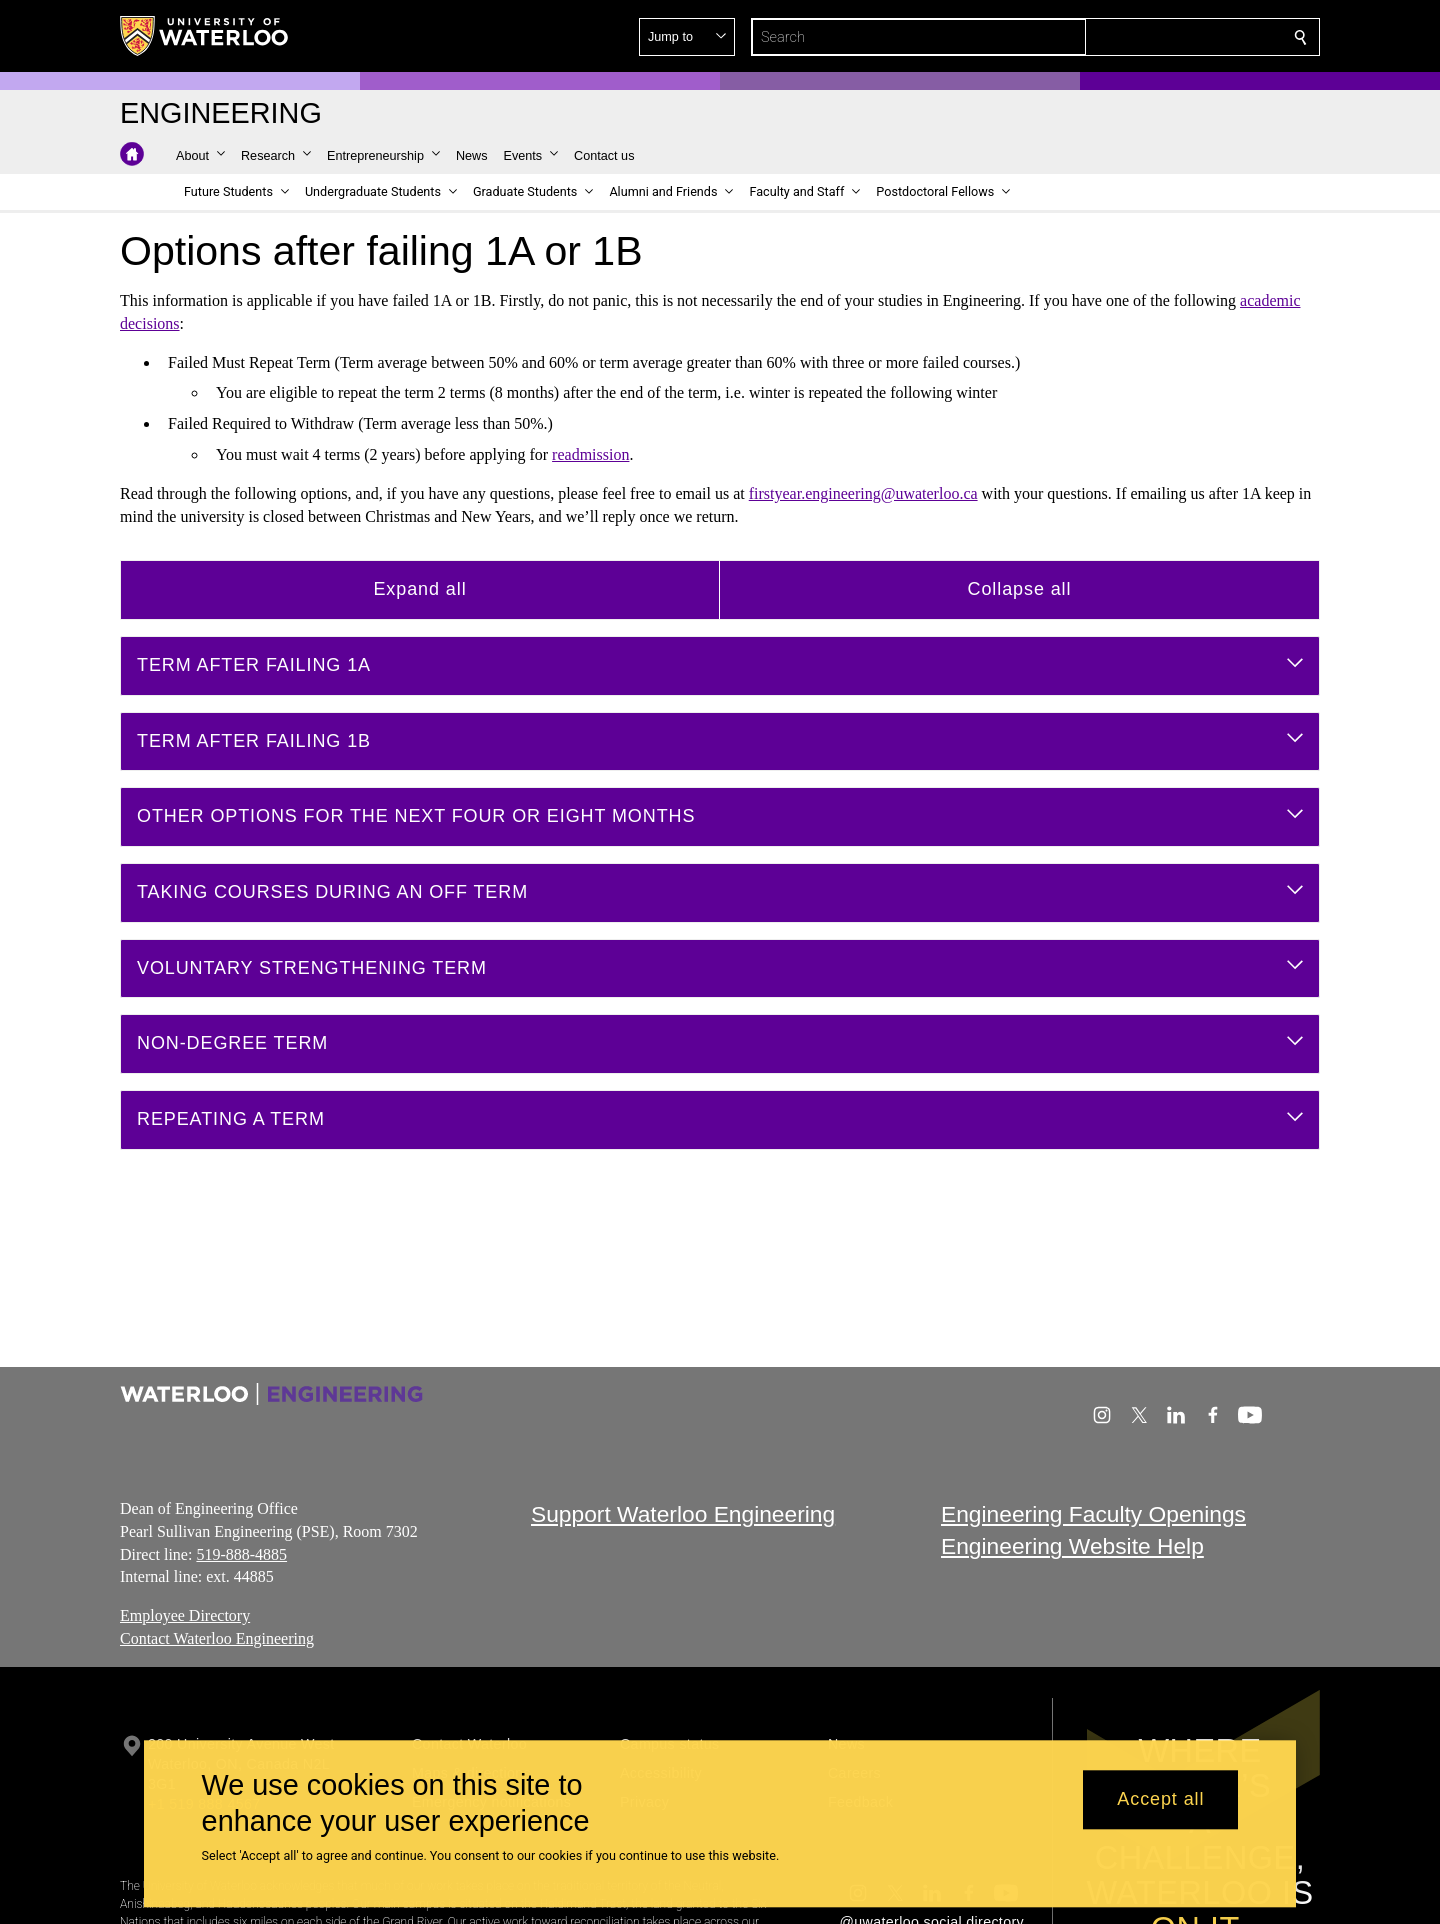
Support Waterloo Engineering (683, 1514)
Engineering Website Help (1072, 1546)
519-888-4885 (241, 1553)
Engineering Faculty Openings (1093, 1514)
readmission (590, 454)
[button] (1156, 37)
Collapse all (1020, 589)
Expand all (419, 589)
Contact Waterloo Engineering (217, 1638)
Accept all (1160, 1800)
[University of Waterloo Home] (205, 36)
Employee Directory (185, 1615)
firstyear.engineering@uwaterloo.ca (863, 493)
